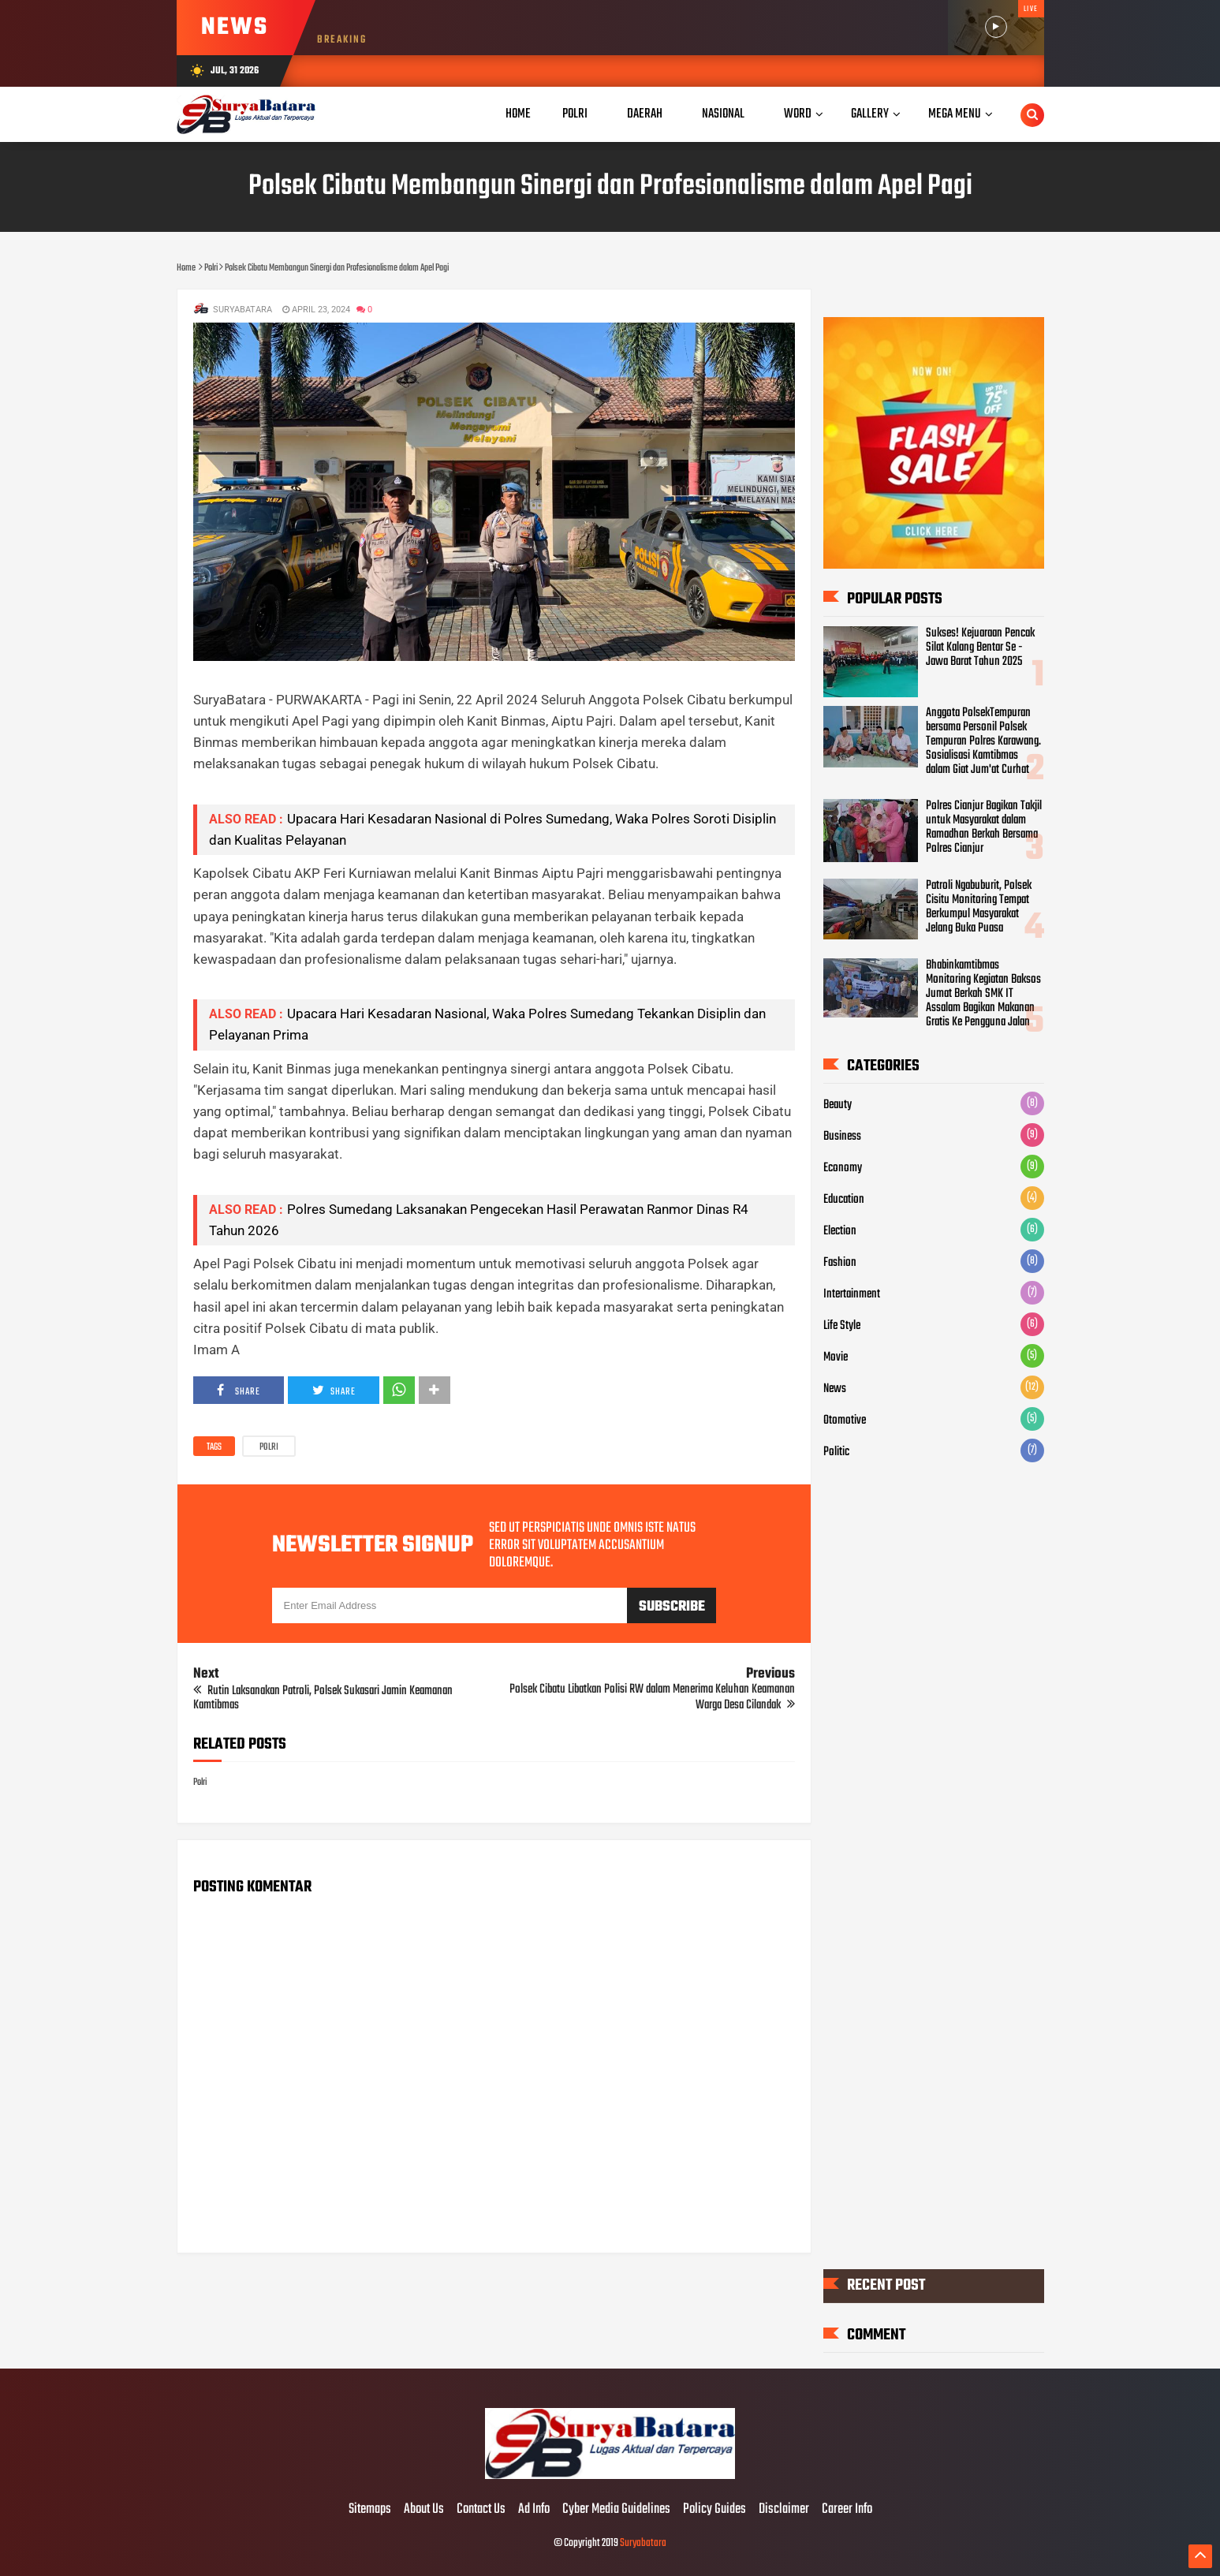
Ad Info (534, 2509)
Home (518, 114)
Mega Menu (954, 114)
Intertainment (851, 1294)
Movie (835, 1357)
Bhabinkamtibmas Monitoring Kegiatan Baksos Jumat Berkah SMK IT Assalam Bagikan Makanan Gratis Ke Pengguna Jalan (983, 993)
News (834, 1389)
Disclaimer (784, 2509)
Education (843, 1199)
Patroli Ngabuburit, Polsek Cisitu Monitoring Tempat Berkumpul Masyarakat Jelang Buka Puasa (979, 907)
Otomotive (844, 1420)
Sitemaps (370, 2509)
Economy (842, 1168)
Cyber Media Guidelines (616, 2509)
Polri (268, 1447)
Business (842, 1136)
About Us (424, 2509)
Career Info (847, 2509)
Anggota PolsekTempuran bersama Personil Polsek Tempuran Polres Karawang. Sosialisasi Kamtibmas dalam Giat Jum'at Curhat (983, 741)
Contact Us (481, 2509)
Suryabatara (643, 2543)
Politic (836, 1452)
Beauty (837, 1105)
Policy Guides (714, 2509)
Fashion (839, 1263)
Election (839, 1231)
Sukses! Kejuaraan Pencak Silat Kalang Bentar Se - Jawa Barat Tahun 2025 (980, 648)
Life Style (841, 1326)
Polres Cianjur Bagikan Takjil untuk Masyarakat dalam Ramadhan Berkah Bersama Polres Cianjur (984, 827)
